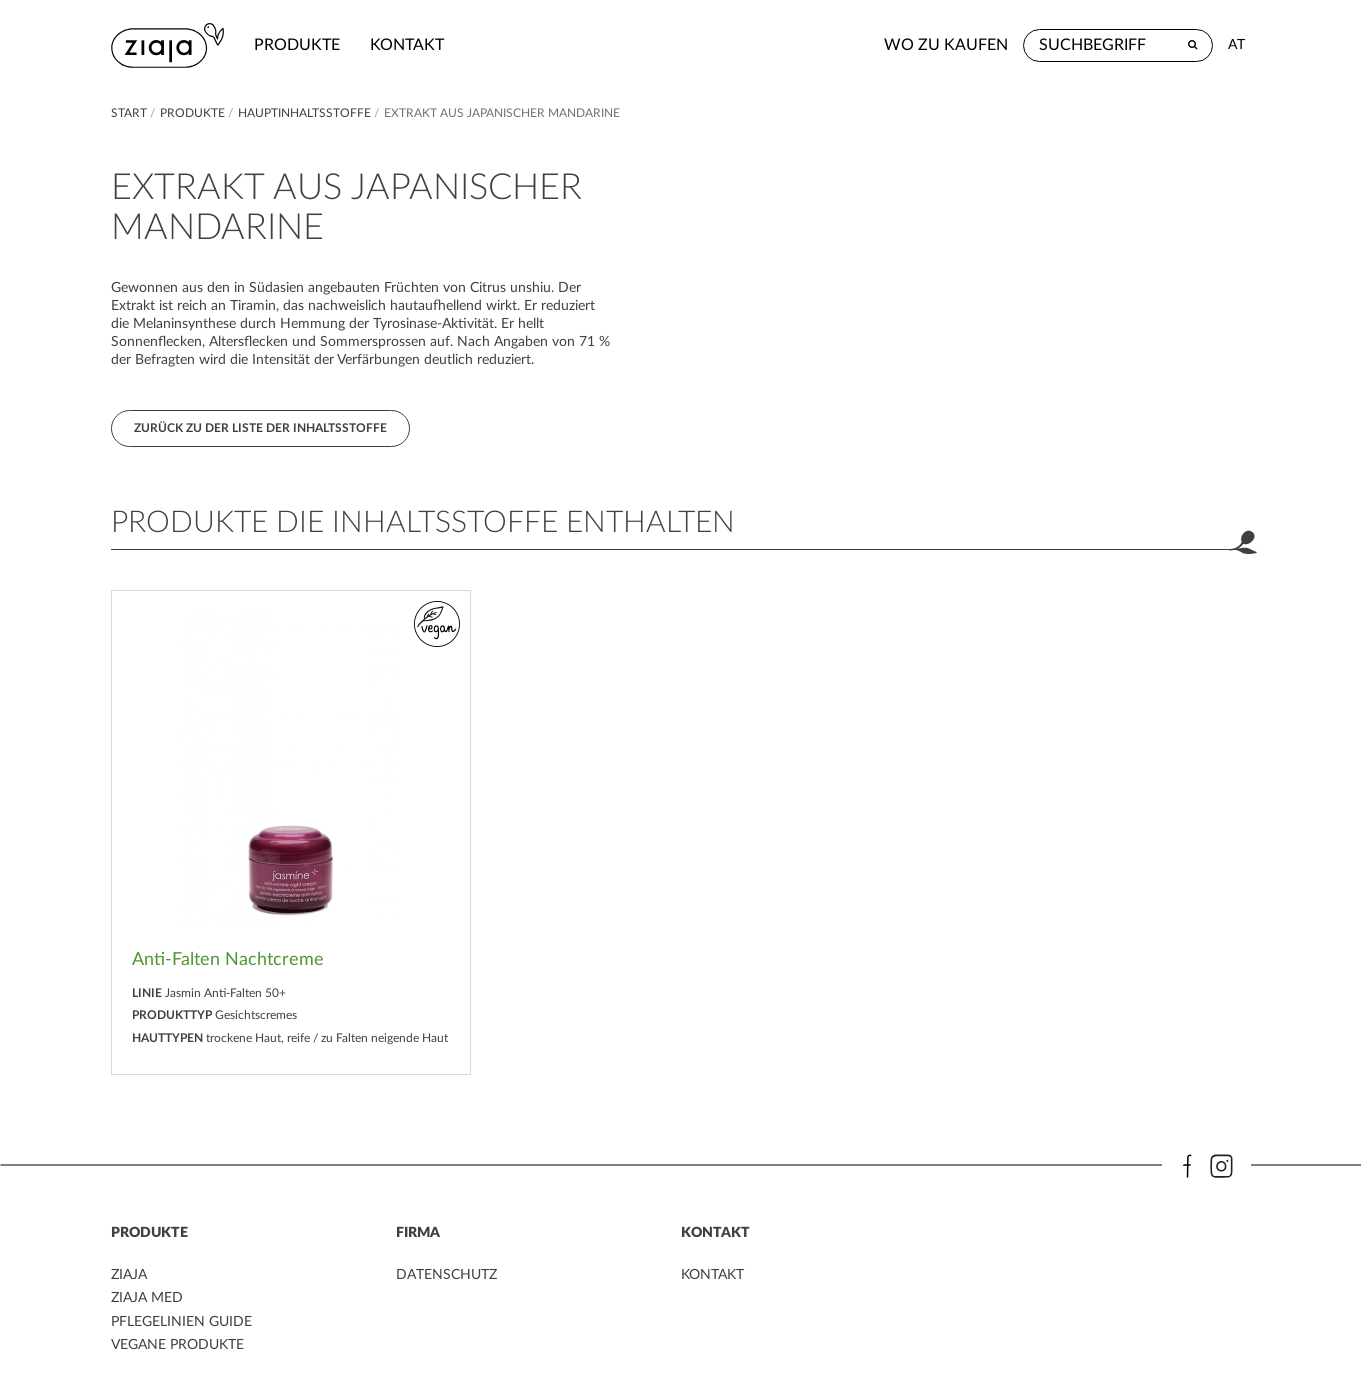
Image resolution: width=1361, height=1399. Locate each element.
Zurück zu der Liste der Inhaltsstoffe (260, 428)
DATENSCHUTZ (446, 1275)
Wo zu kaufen (946, 45)
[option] (291, 832)
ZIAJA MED (147, 1298)
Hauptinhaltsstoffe (306, 113)
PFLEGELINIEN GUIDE (181, 1322)
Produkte (297, 45)
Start (130, 113)
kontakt (407, 45)
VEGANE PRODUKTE (177, 1345)
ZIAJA (129, 1275)
